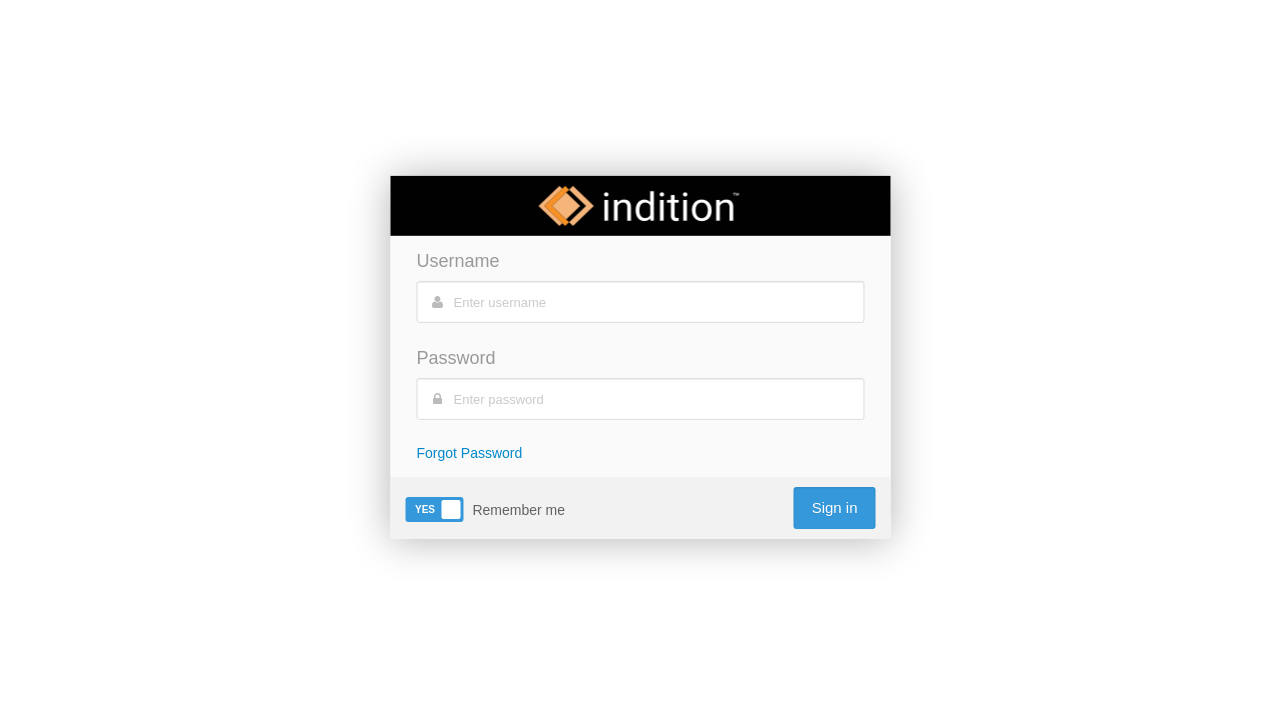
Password (456, 358)
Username (458, 261)
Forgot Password (470, 453)
